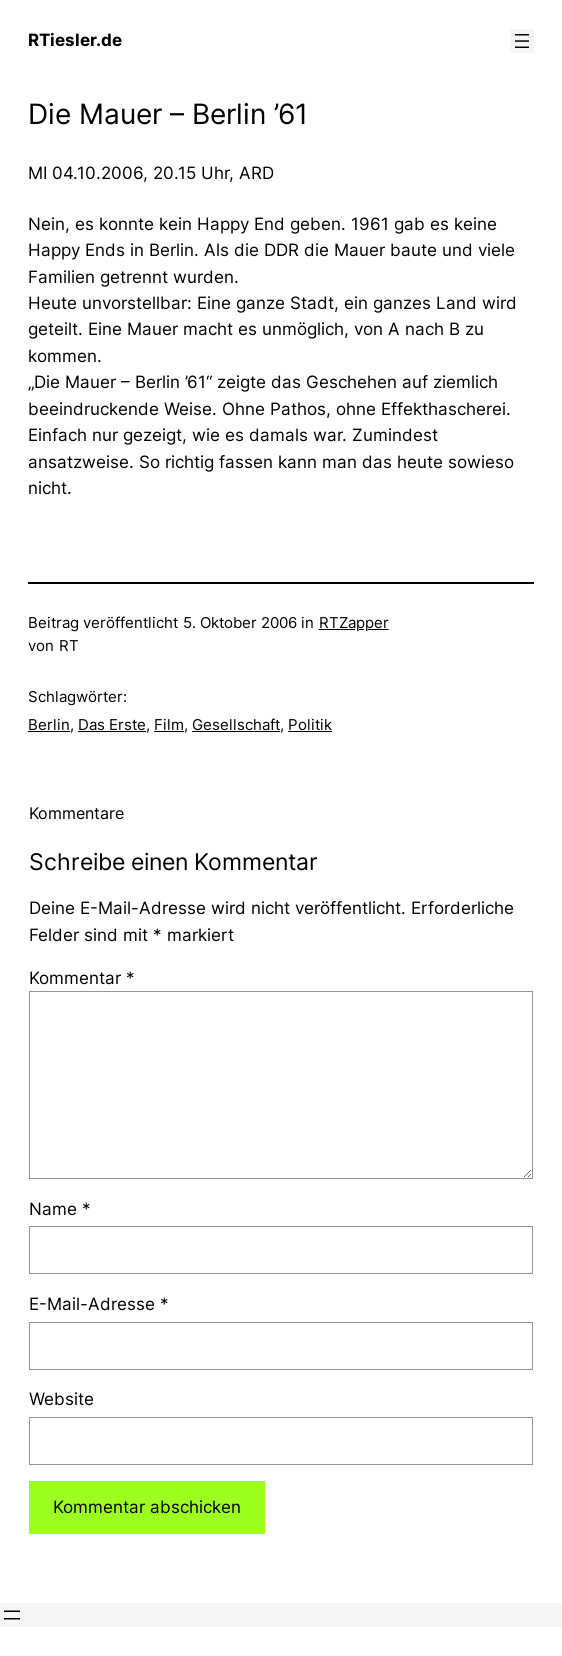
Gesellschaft (236, 725)
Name (60, 1209)
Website (61, 1399)
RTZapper (354, 623)
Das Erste (112, 725)
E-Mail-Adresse (99, 1304)
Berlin (49, 725)
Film (169, 725)
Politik (310, 725)
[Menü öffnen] (522, 41)
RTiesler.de (75, 40)
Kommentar (82, 978)
